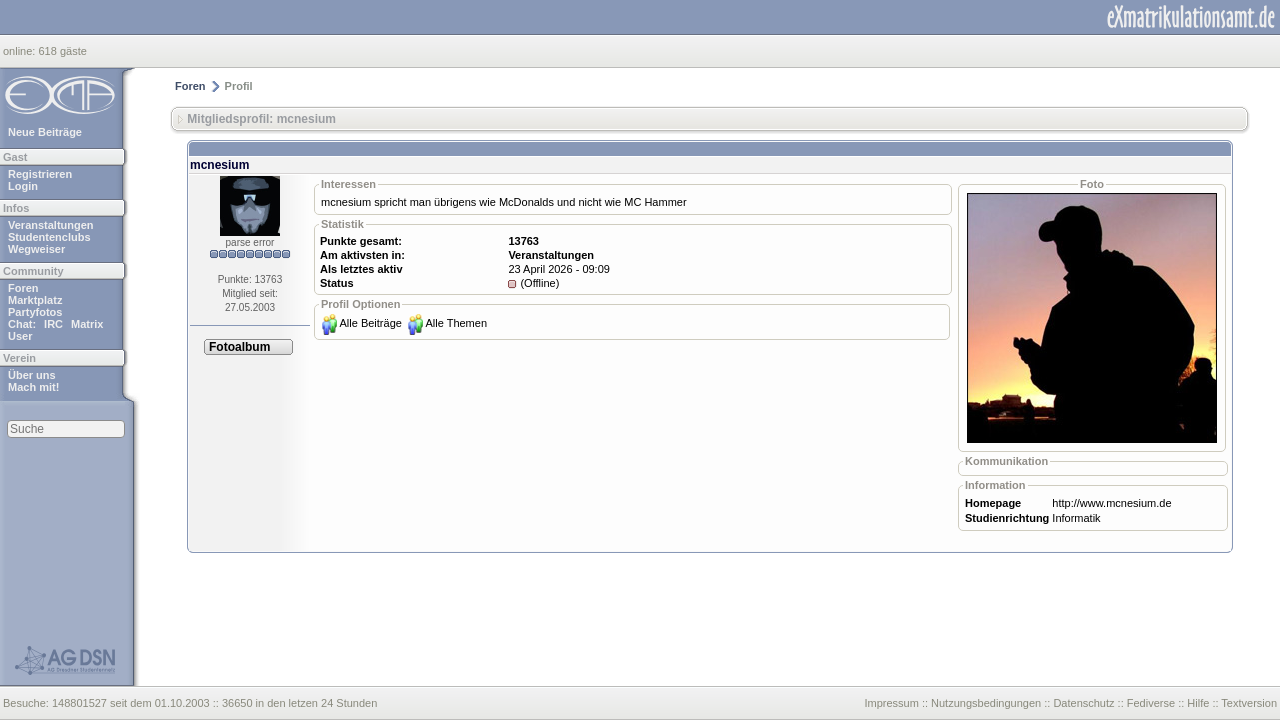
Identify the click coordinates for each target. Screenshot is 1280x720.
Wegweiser (36, 249)
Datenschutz (1083, 703)
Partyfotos (35, 312)
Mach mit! (33, 387)
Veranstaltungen (51, 225)
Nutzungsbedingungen (986, 703)
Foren (23, 288)
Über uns (32, 375)
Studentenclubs (49, 237)
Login (23, 186)
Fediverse (1151, 703)
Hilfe (1198, 703)
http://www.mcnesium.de (1111, 503)
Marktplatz (35, 300)
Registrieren (40, 174)
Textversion (1249, 703)
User (20, 336)
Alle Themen (456, 323)
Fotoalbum (239, 347)
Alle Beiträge (371, 323)
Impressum (891, 703)
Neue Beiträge (45, 132)
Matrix (87, 324)
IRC (53, 324)
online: (20, 51)
